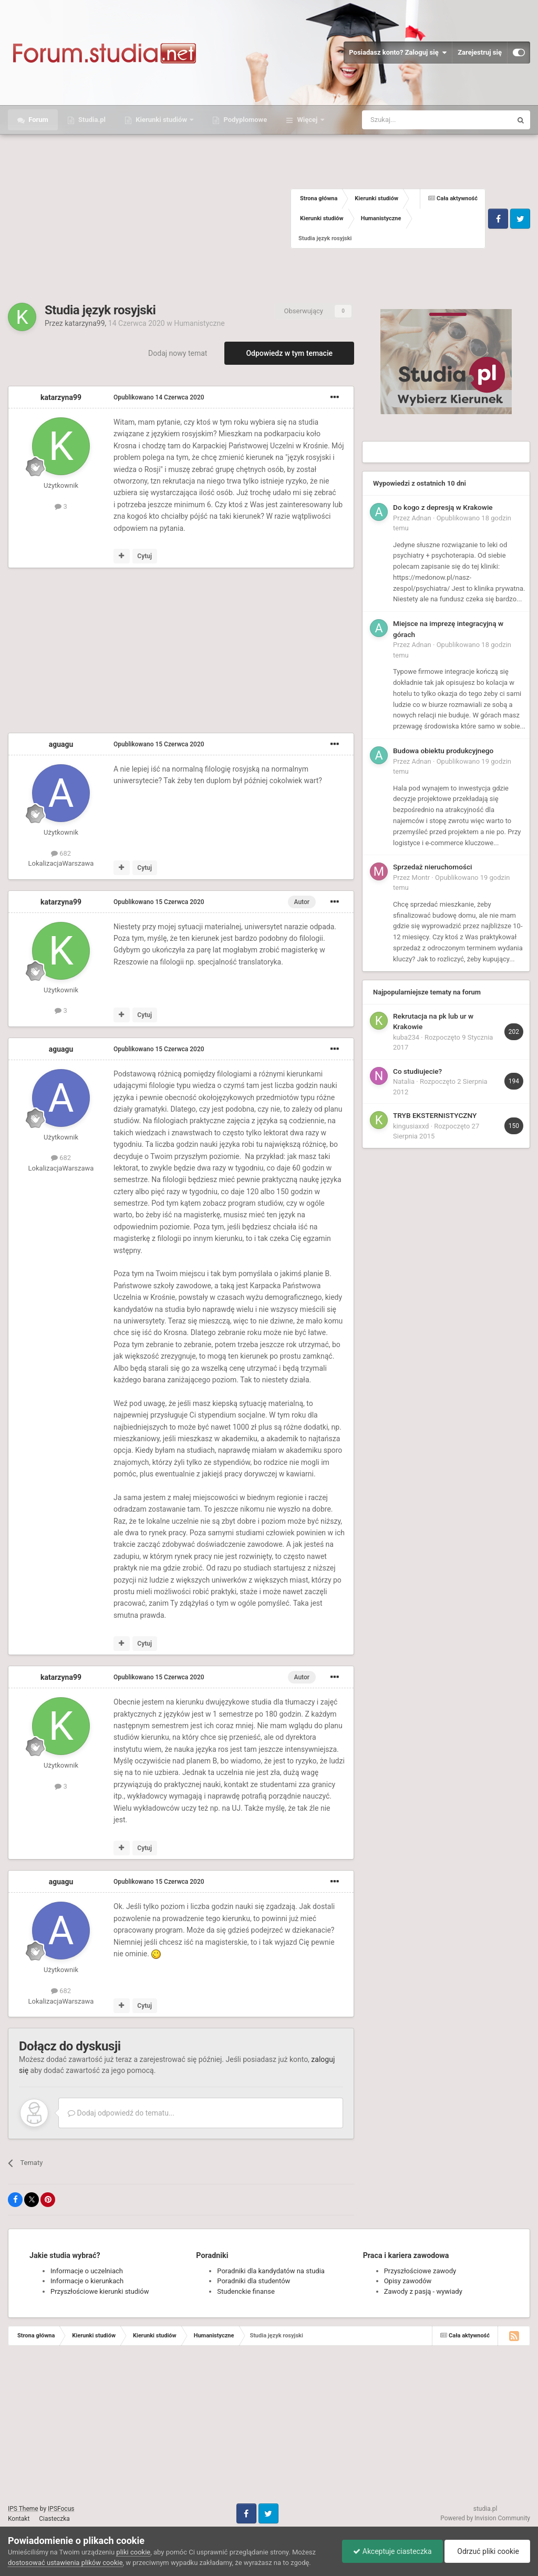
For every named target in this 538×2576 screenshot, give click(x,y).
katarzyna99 (85, 323)
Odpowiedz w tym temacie (289, 353)
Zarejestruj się (480, 52)
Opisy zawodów (408, 2281)
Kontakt (18, 2518)
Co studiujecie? (417, 1071)
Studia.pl (91, 120)
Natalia (404, 1081)
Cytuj (144, 556)
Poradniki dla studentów (253, 2281)
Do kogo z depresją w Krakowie (443, 507)
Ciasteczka (54, 2518)
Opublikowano (158, 397)
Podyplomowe (244, 120)
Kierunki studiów (161, 120)
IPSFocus (61, 2508)
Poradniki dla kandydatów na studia (271, 2271)
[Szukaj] (412, 119)
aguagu (61, 744)
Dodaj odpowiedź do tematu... (121, 2113)
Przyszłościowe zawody (420, 2271)
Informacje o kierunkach (86, 2281)
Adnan (421, 518)
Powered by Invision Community (485, 2518)
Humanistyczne (199, 323)
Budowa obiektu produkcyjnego (443, 750)
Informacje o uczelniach (86, 2271)
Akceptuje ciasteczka (392, 2551)
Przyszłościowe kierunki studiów (99, 2291)
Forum (37, 120)
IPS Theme (23, 2508)
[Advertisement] (149, 218)
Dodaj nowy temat (177, 353)
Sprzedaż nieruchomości (432, 867)
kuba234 (406, 1037)
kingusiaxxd (411, 1126)
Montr (421, 877)
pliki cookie (133, 2552)
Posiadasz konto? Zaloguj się (398, 53)
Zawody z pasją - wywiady (423, 2291)
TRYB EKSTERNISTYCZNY (435, 1115)
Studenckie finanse (245, 2291)
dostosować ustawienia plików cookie (65, 2563)
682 (61, 853)
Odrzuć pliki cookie (487, 2551)
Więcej (307, 120)
